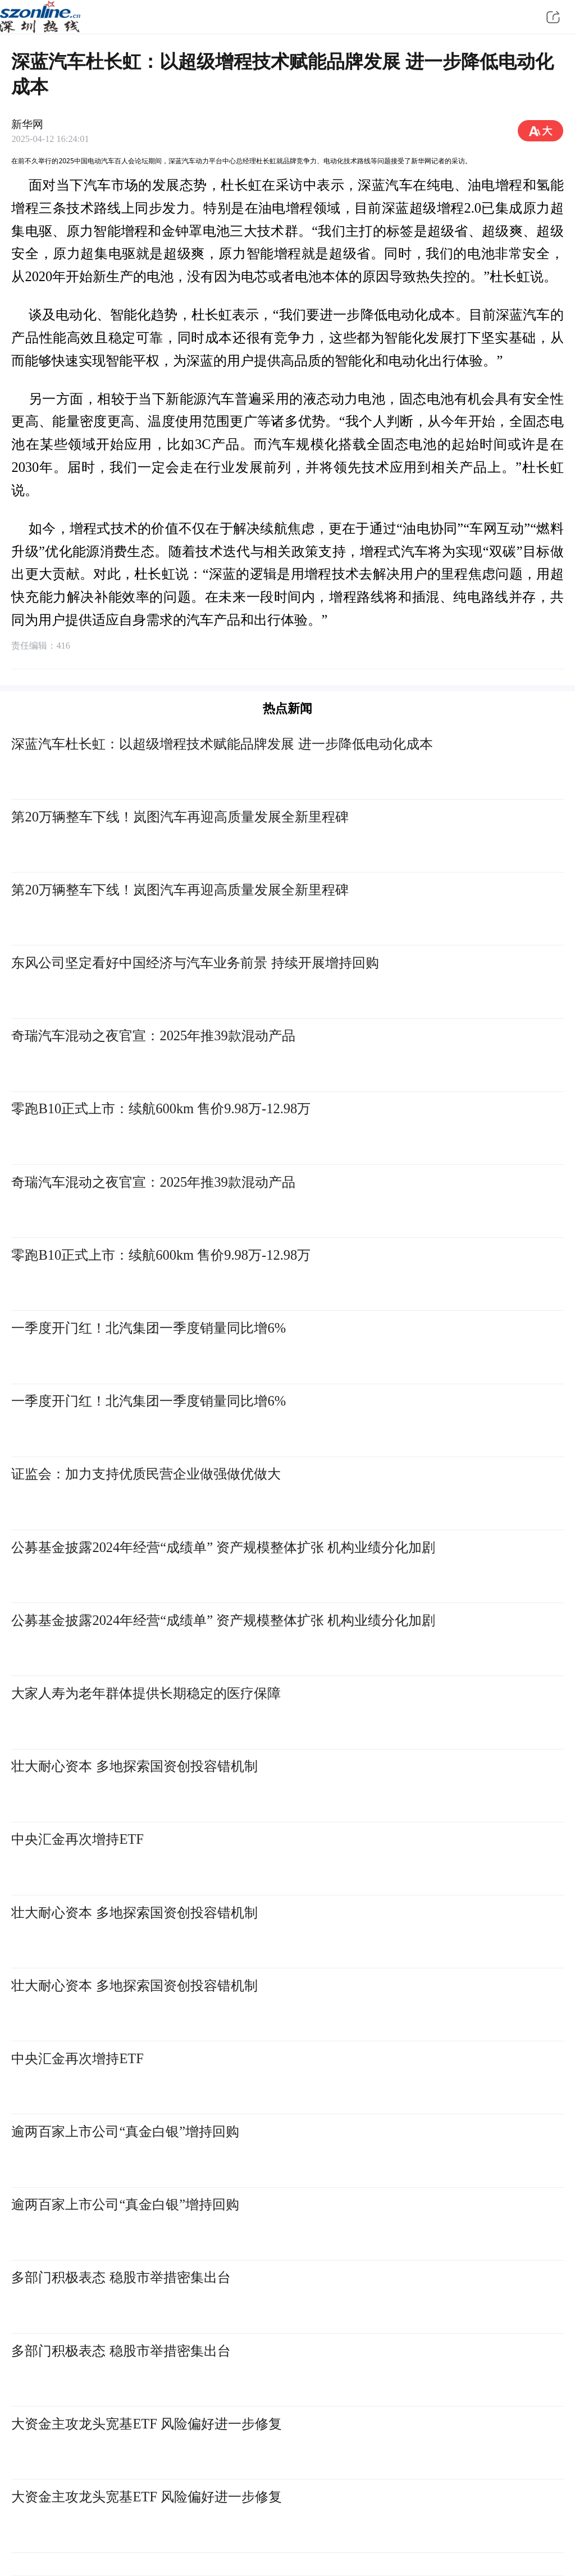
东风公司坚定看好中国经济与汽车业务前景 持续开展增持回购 (194, 962)
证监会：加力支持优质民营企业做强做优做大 (146, 1473)
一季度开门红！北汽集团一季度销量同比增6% (148, 1327)
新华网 (27, 124)
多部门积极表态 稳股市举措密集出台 (120, 2277)
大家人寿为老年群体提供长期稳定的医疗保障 (146, 1693)
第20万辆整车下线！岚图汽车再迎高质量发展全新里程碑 (179, 816)
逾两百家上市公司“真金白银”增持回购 (125, 2131)
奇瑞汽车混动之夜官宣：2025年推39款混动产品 (153, 1035)
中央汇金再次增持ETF (77, 1839)
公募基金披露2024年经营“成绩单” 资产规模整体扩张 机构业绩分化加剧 (223, 1547)
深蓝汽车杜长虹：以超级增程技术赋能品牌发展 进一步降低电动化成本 (221, 743)
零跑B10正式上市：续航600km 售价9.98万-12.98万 (161, 1108)
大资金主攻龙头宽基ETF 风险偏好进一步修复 (146, 2423)
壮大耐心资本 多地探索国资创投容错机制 (134, 1766)
